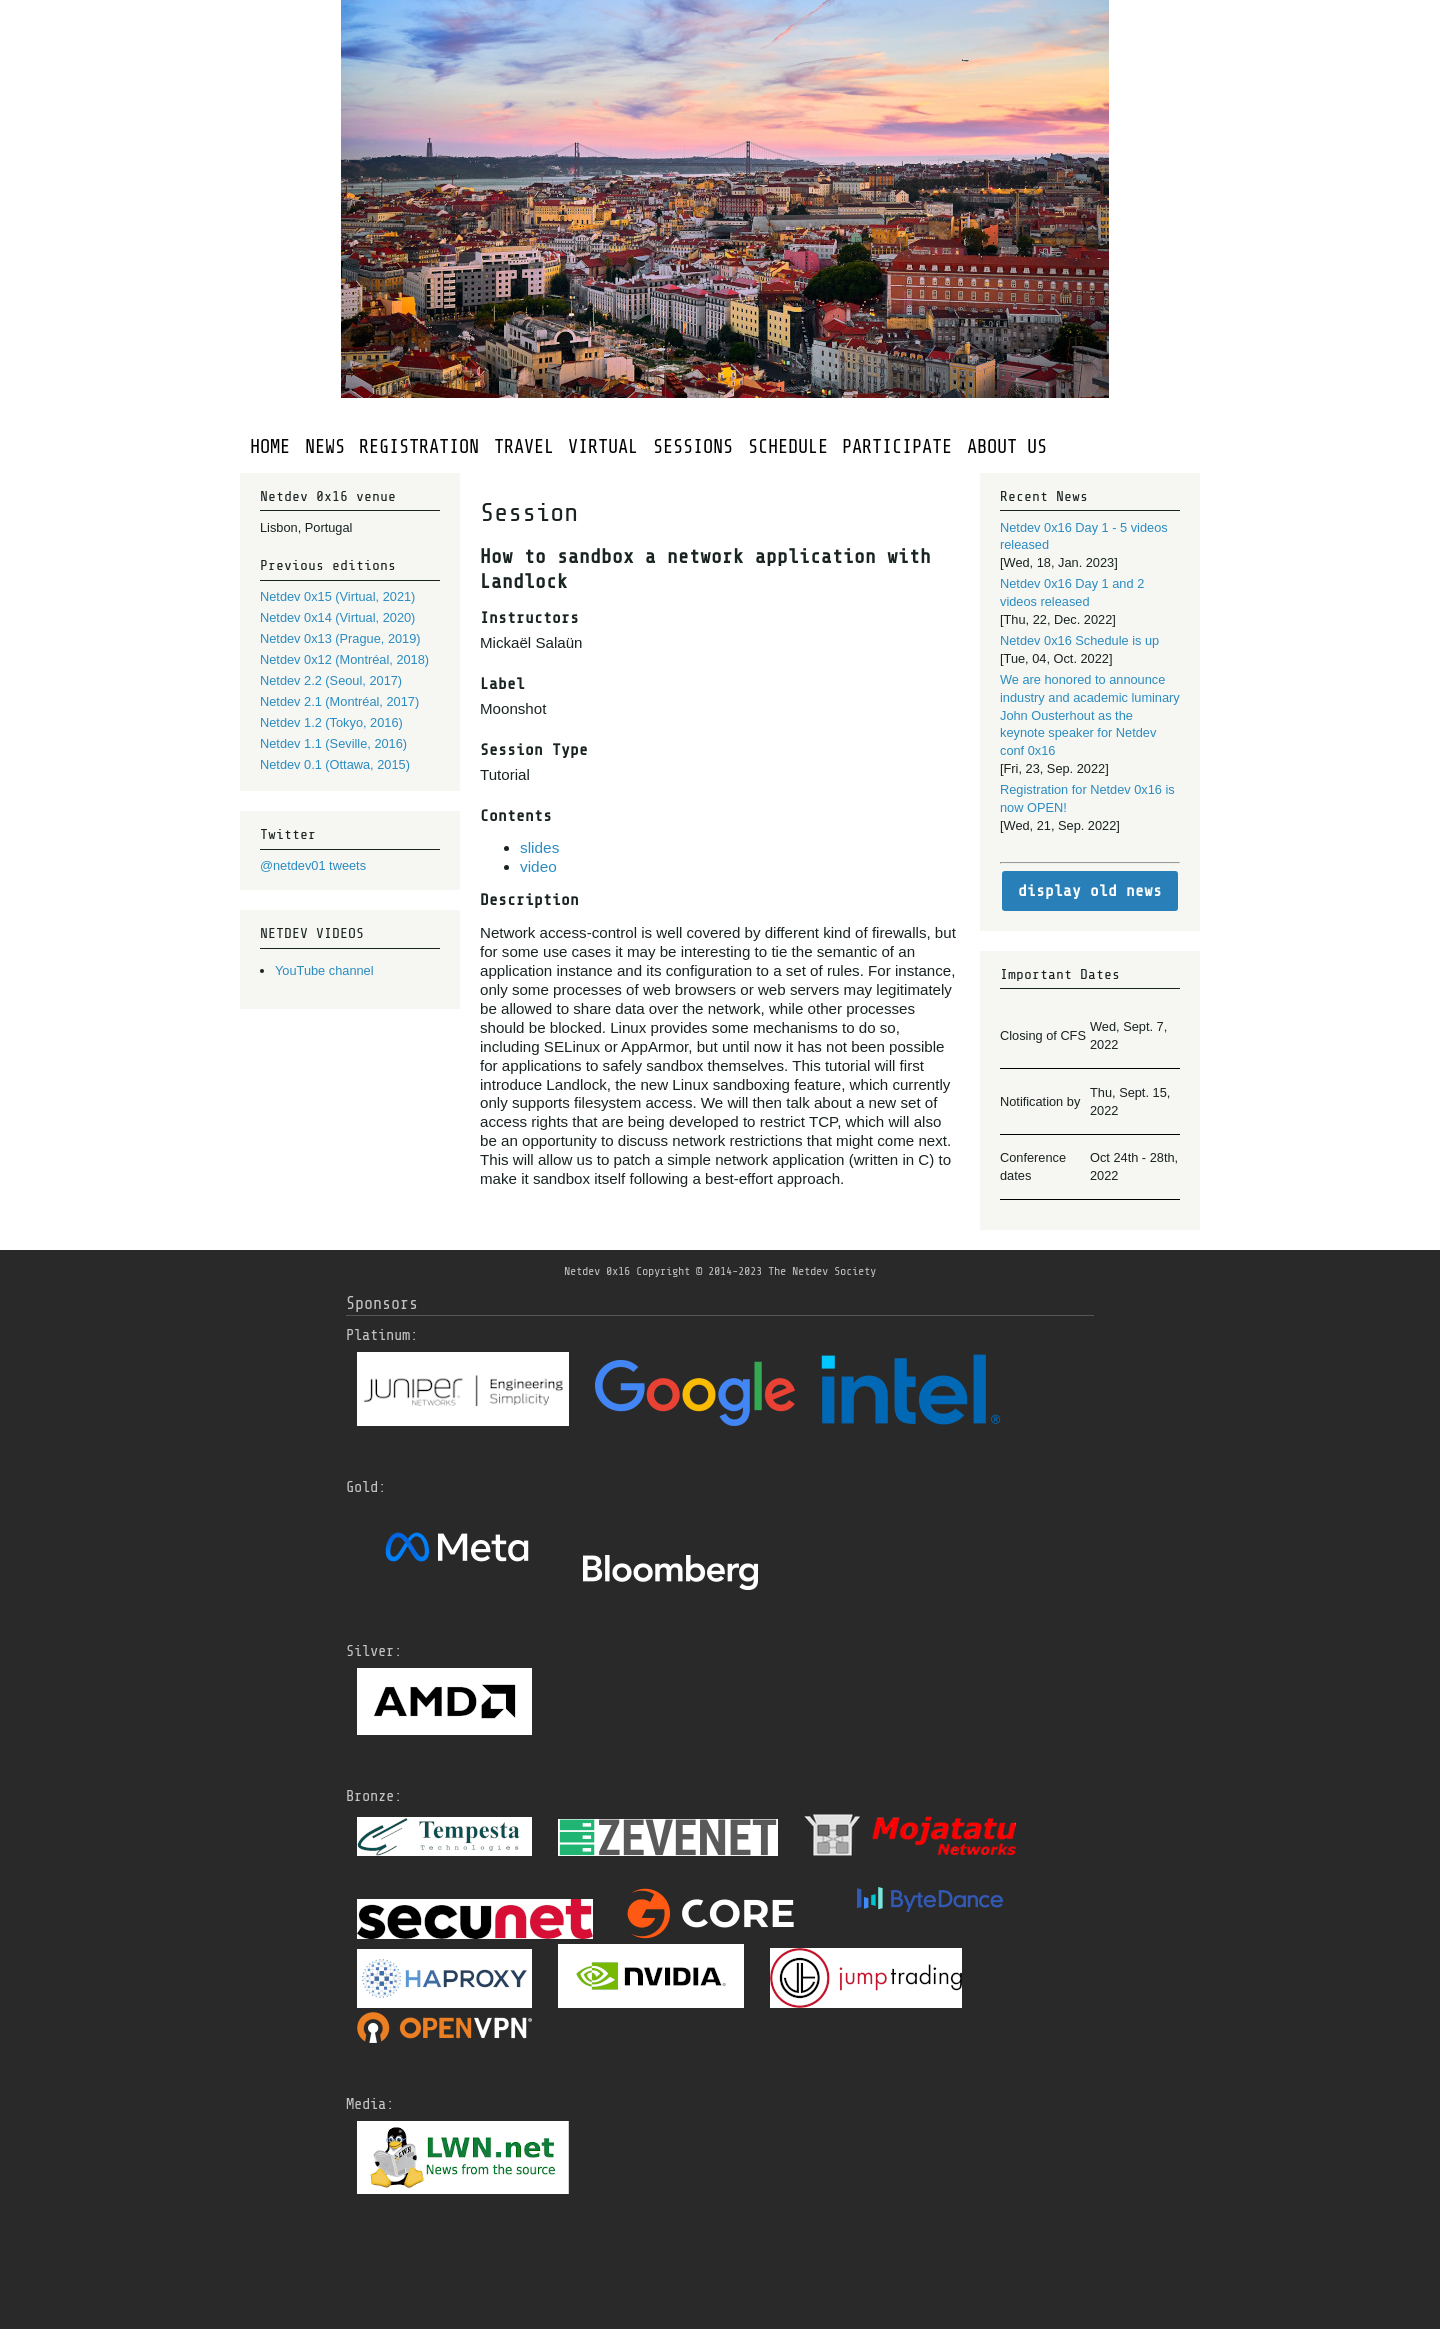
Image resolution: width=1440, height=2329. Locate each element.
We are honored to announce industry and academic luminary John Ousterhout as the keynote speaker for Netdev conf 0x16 (1090, 715)
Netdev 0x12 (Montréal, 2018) (344, 659)
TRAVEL (524, 447)
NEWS (325, 447)
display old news (1090, 891)
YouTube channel (324, 970)
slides (539, 847)
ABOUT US (1007, 447)
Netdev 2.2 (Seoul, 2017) (331, 680)
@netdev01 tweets (313, 865)
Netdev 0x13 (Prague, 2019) (340, 638)
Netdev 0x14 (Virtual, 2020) (337, 617)
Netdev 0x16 (597, 1271)
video (538, 866)
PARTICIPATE (897, 447)
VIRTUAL (603, 447)
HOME (270, 447)
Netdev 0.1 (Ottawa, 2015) (335, 764)
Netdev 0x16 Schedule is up (1079, 640)
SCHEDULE (788, 447)
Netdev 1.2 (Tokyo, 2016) (331, 722)
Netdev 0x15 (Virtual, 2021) (337, 596)
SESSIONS (693, 447)
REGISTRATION (419, 447)
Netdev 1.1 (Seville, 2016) (333, 743)
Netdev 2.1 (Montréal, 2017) (339, 701)
